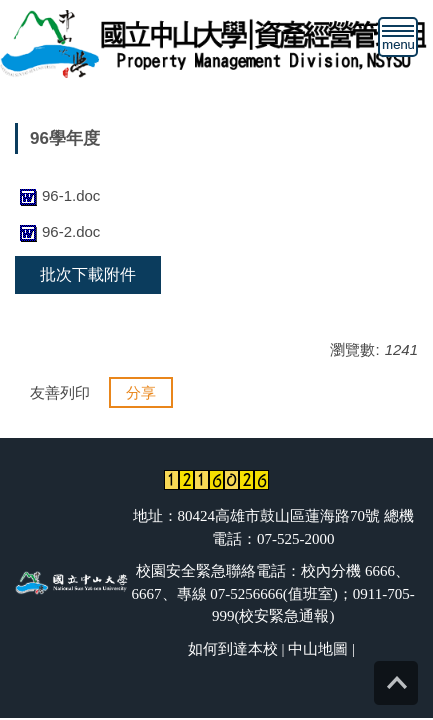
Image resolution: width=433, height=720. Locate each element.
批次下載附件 (88, 274)
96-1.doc (57, 195)
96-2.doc (57, 231)
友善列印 (60, 392)
